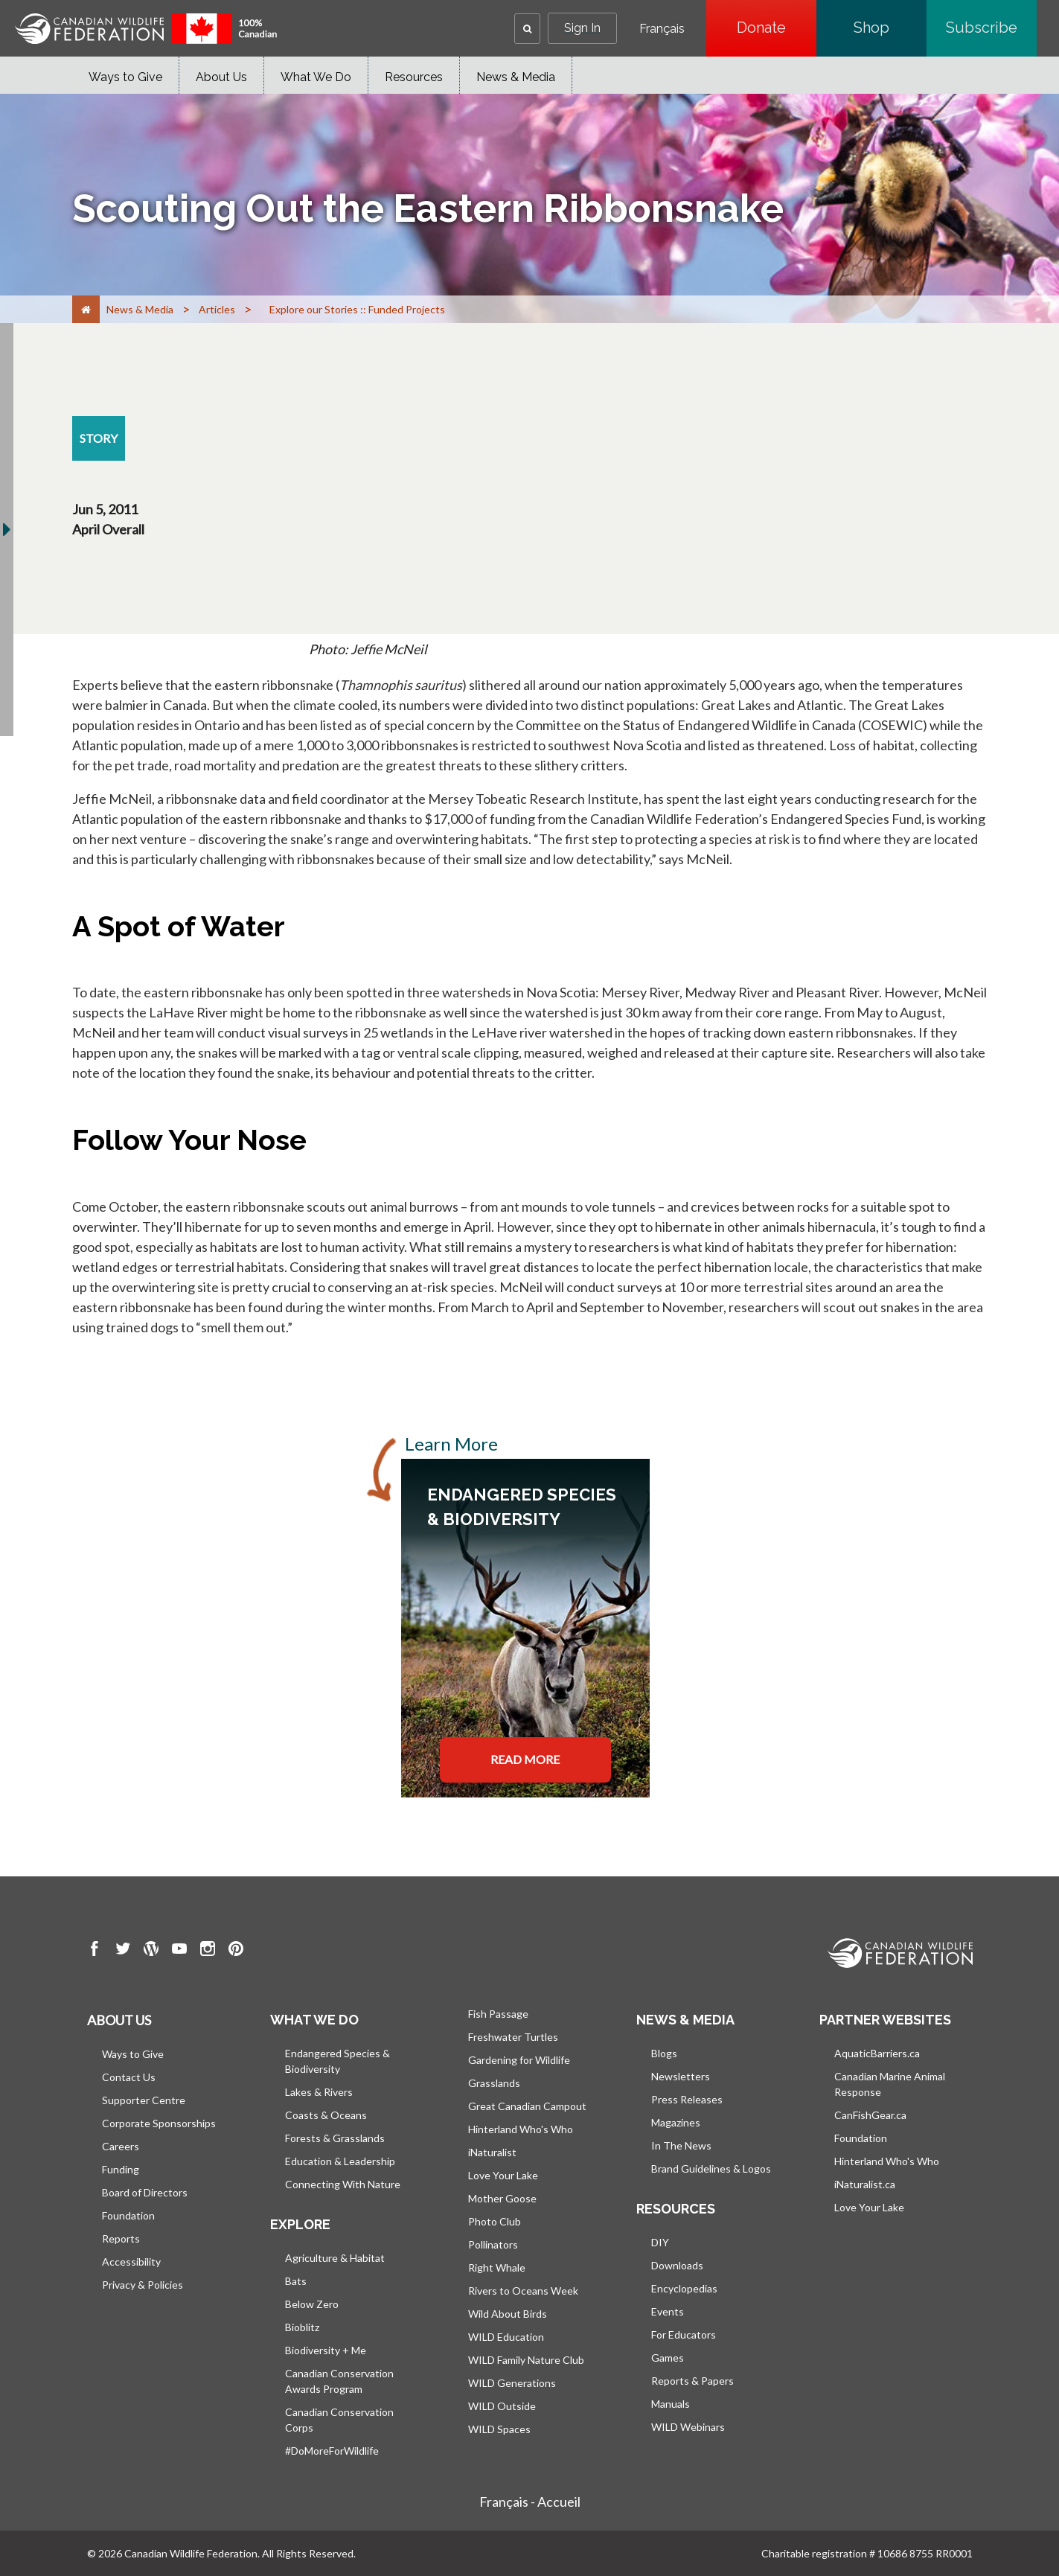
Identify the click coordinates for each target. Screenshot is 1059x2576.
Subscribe (991, 27)
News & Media (515, 77)
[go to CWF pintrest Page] (235, 1950)
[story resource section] (98, 438)
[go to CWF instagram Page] (207, 1950)
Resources (414, 77)
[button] (527, 28)
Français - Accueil (529, 2501)
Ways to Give (125, 77)
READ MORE (525, 1759)
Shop (890, 27)
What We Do (316, 77)
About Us (221, 77)
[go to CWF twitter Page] (122, 1950)
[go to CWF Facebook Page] (94, 1950)
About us (119, 2020)
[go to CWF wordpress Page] (151, 1950)
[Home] (86, 309)
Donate (776, 27)
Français (662, 29)
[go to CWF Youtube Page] (179, 1950)
